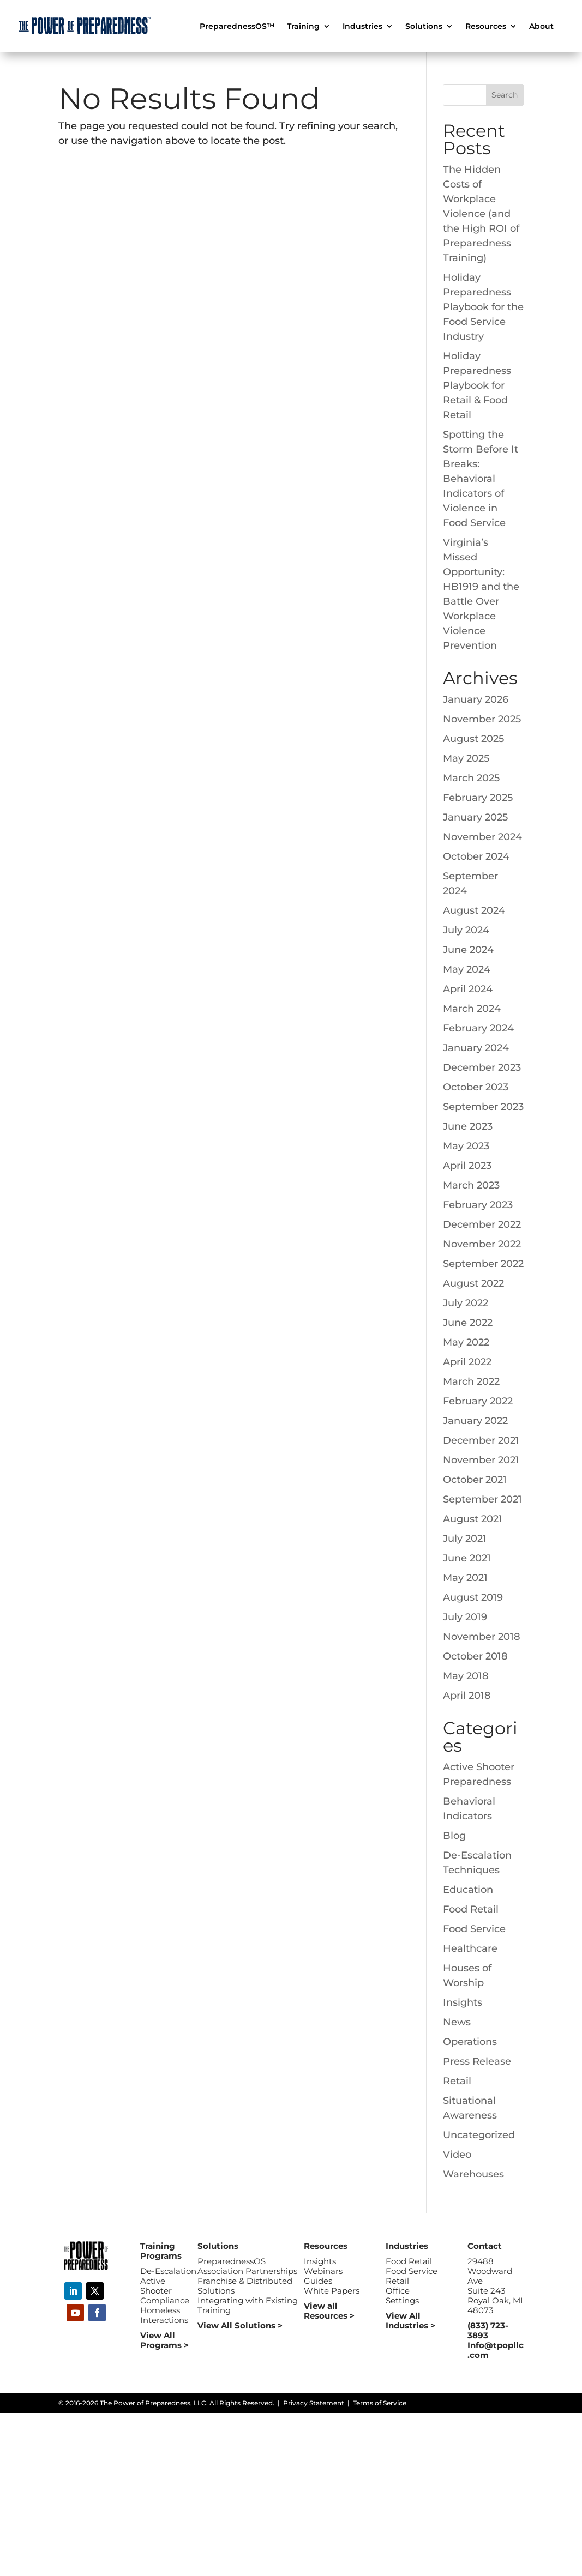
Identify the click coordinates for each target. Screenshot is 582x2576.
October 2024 (476, 856)
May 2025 (466, 758)
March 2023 (471, 1185)
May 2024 (466, 969)
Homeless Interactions (164, 2315)
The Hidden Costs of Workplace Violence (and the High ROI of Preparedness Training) (481, 214)
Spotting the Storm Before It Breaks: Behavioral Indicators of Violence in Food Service (480, 479)
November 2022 (482, 1244)
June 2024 (468, 950)
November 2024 (482, 837)
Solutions (423, 26)
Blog (454, 1836)
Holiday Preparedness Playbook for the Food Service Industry (483, 307)
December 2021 (481, 1440)
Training (303, 26)
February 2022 (478, 1401)
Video (457, 2155)
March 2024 (472, 1009)
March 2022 (471, 1381)
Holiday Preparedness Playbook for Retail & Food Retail (477, 385)
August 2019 (473, 1597)
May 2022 (466, 1342)
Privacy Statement (313, 2403)
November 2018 (481, 1637)
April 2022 (467, 1362)
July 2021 (465, 1539)
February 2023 (478, 1205)
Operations (470, 2042)
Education (468, 1890)
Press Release (477, 2061)
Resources (485, 26)
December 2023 (482, 1067)
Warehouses (473, 2174)
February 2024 (478, 1028)
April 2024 (468, 989)
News (457, 2022)
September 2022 (483, 1264)
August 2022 (473, 1283)
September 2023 (483, 1107)
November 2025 (482, 719)
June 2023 (468, 1126)
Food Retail (471, 1909)
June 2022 (468, 1323)
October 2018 (475, 1656)
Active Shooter (156, 2286)
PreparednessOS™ (237, 26)
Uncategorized (479, 2135)
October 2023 (475, 1087)
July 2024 (466, 930)
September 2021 (482, 1499)
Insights (462, 2002)
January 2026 (475, 699)
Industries (362, 26)
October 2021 (475, 1480)
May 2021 (465, 1578)
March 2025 (471, 778)
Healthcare (470, 1948)
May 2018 (466, 1676)
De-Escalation (168, 2271)
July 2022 (465, 1303)
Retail (457, 2081)
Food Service (474, 1929)
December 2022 (482, 1224)
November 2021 (481, 1460)
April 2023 (467, 1166)
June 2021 (467, 1558)
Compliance (164, 2300)
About (541, 26)
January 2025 (475, 817)
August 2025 (473, 739)
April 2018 (467, 1696)
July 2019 (465, 1617)
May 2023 (466, 1146)
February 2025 (478, 798)
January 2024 (476, 1048)
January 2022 (475, 1421)
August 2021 (472, 1519)
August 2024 (474, 910)
